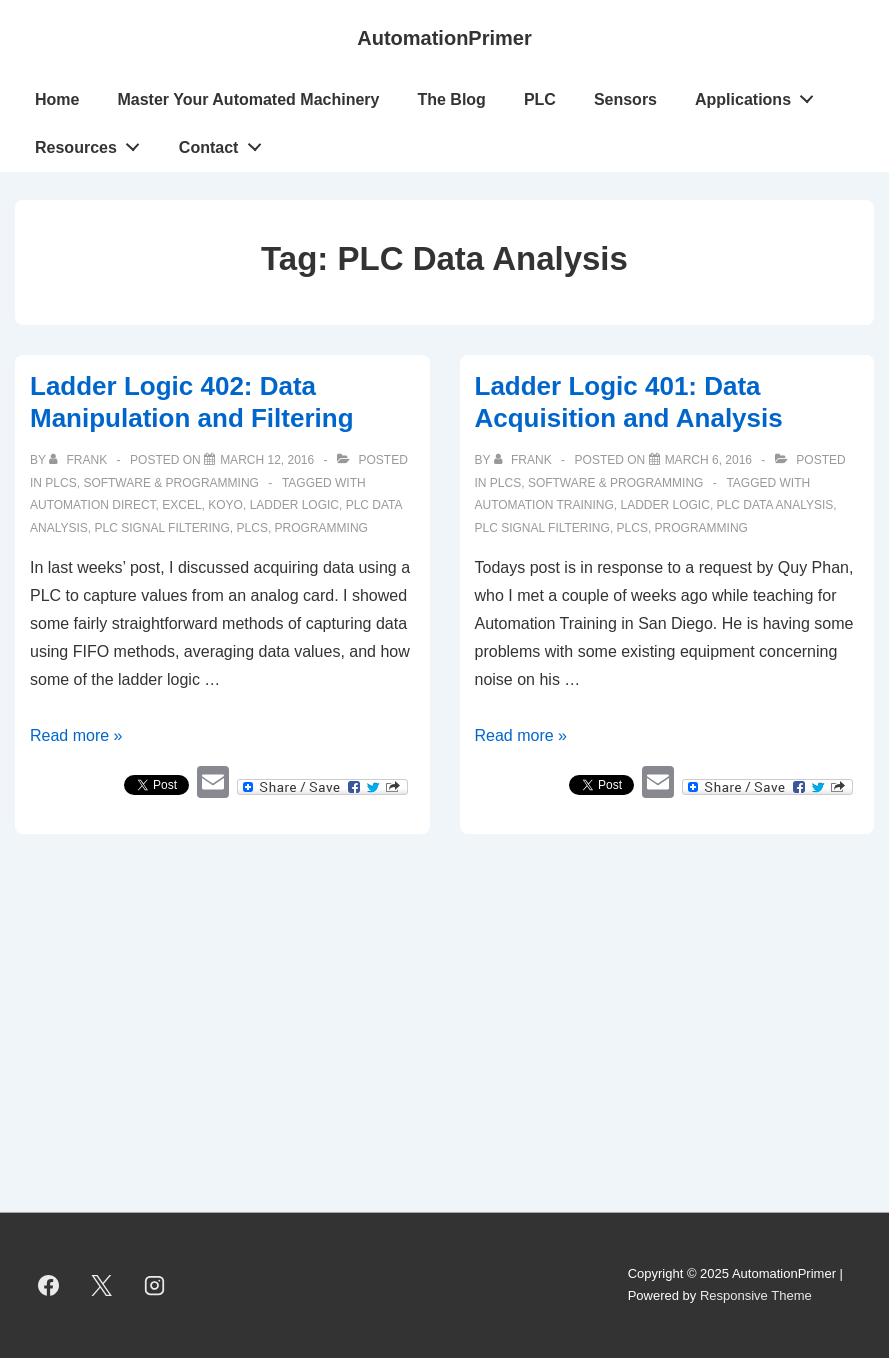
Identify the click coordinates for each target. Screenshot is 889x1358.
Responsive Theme (756, 1295)
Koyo (225, 505)
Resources (93, 143)
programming (321, 528)
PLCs (60, 483)
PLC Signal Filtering (161, 528)
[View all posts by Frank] (79, 460)
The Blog (451, 99)
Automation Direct (93, 505)
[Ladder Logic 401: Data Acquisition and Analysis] (708, 460)
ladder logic (294, 505)
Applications (760, 95)
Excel (181, 505)
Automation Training (544, 505)
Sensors (625, 99)
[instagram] (155, 1285)
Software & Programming (171, 483)
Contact (225, 143)
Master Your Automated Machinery (248, 99)
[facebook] (49, 1285)
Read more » (76, 735)
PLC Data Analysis (775, 505)
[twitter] (102, 1285)
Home (57, 99)
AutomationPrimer (444, 38)
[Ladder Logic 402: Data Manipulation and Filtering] (267, 460)
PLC (540, 99)
